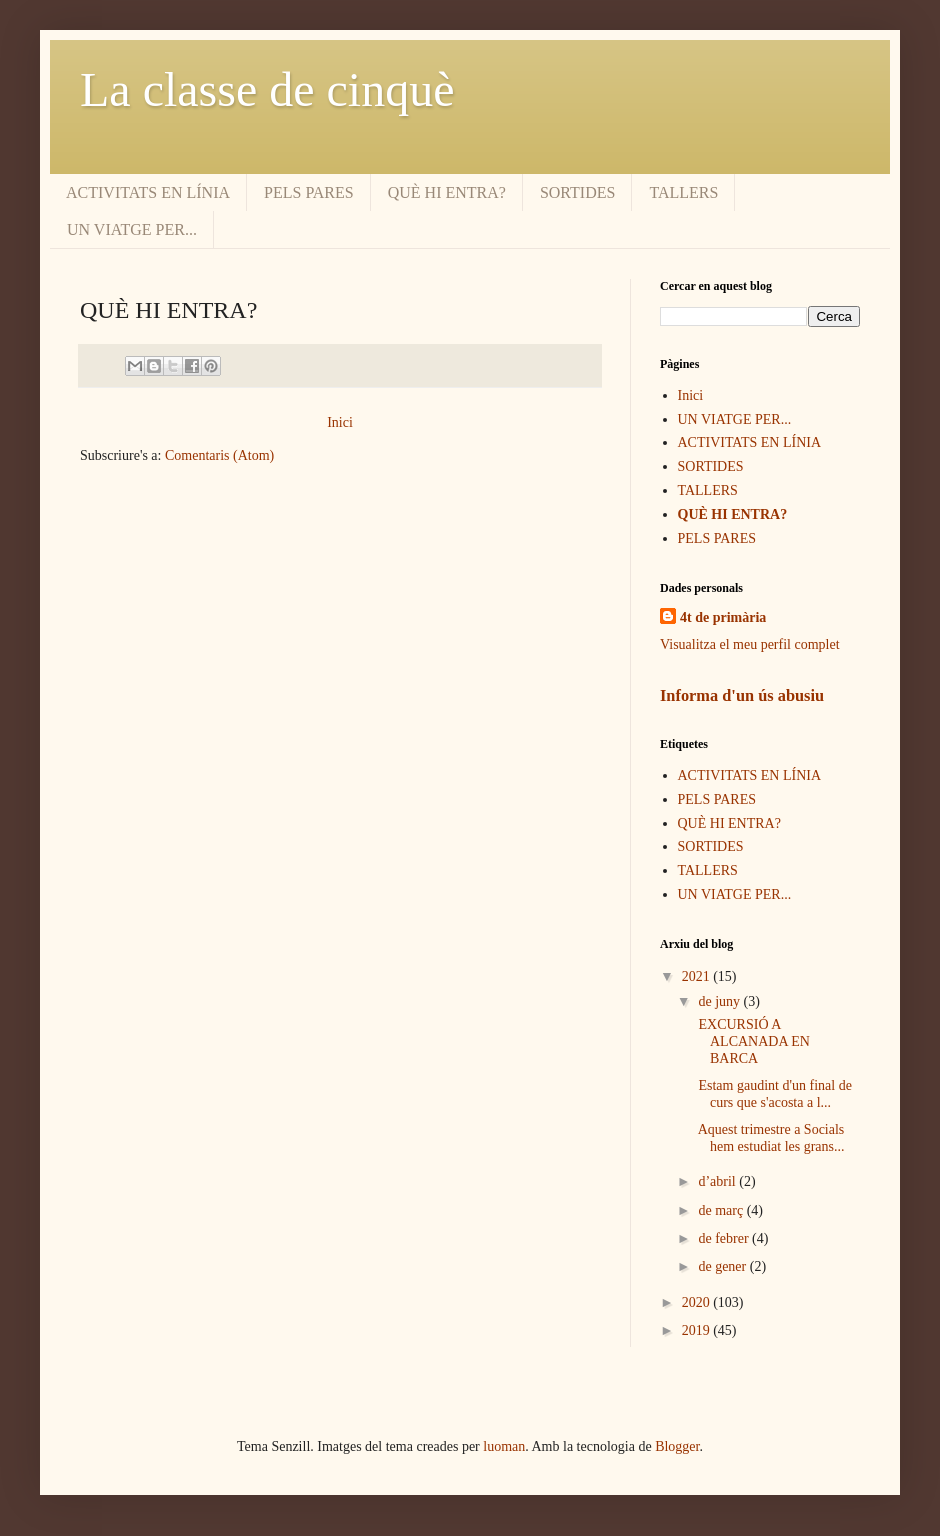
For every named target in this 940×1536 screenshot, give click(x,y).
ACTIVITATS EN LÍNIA (148, 192)
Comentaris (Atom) (219, 455)
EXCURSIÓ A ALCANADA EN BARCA (752, 1041)
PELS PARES (309, 192)
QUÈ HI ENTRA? (447, 192)
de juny (720, 1001)
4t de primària (723, 617)
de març (722, 1210)
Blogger (677, 1446)
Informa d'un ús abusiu (742, 695)
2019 (698, 1330)
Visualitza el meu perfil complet (750, 644)
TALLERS (683, 192)
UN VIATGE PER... (132, 229)
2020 (698, 1302)
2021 (698, 976)
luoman (504, 1446)
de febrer (725, 1238)
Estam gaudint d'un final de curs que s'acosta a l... (773, 1094)
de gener (723, 1266)
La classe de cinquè (267, 89)
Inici (340, 422)
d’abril (718, 1181)
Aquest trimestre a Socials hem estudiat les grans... (770, 1138)
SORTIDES (578, 192)
